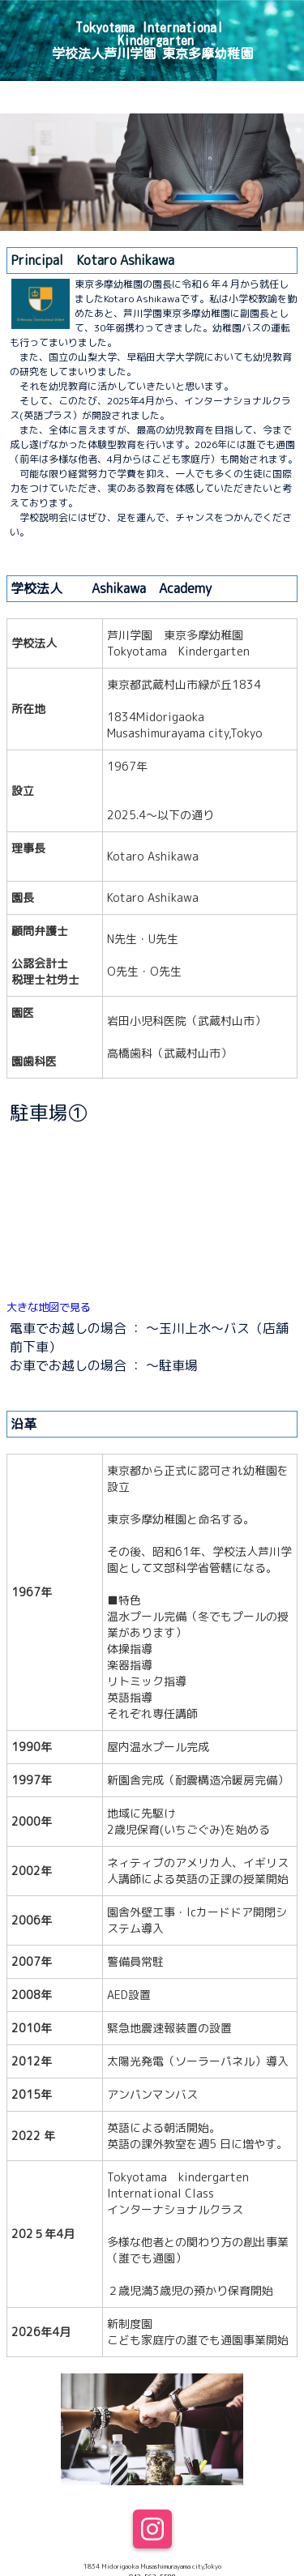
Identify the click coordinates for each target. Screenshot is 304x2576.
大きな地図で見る (48, 1307)
